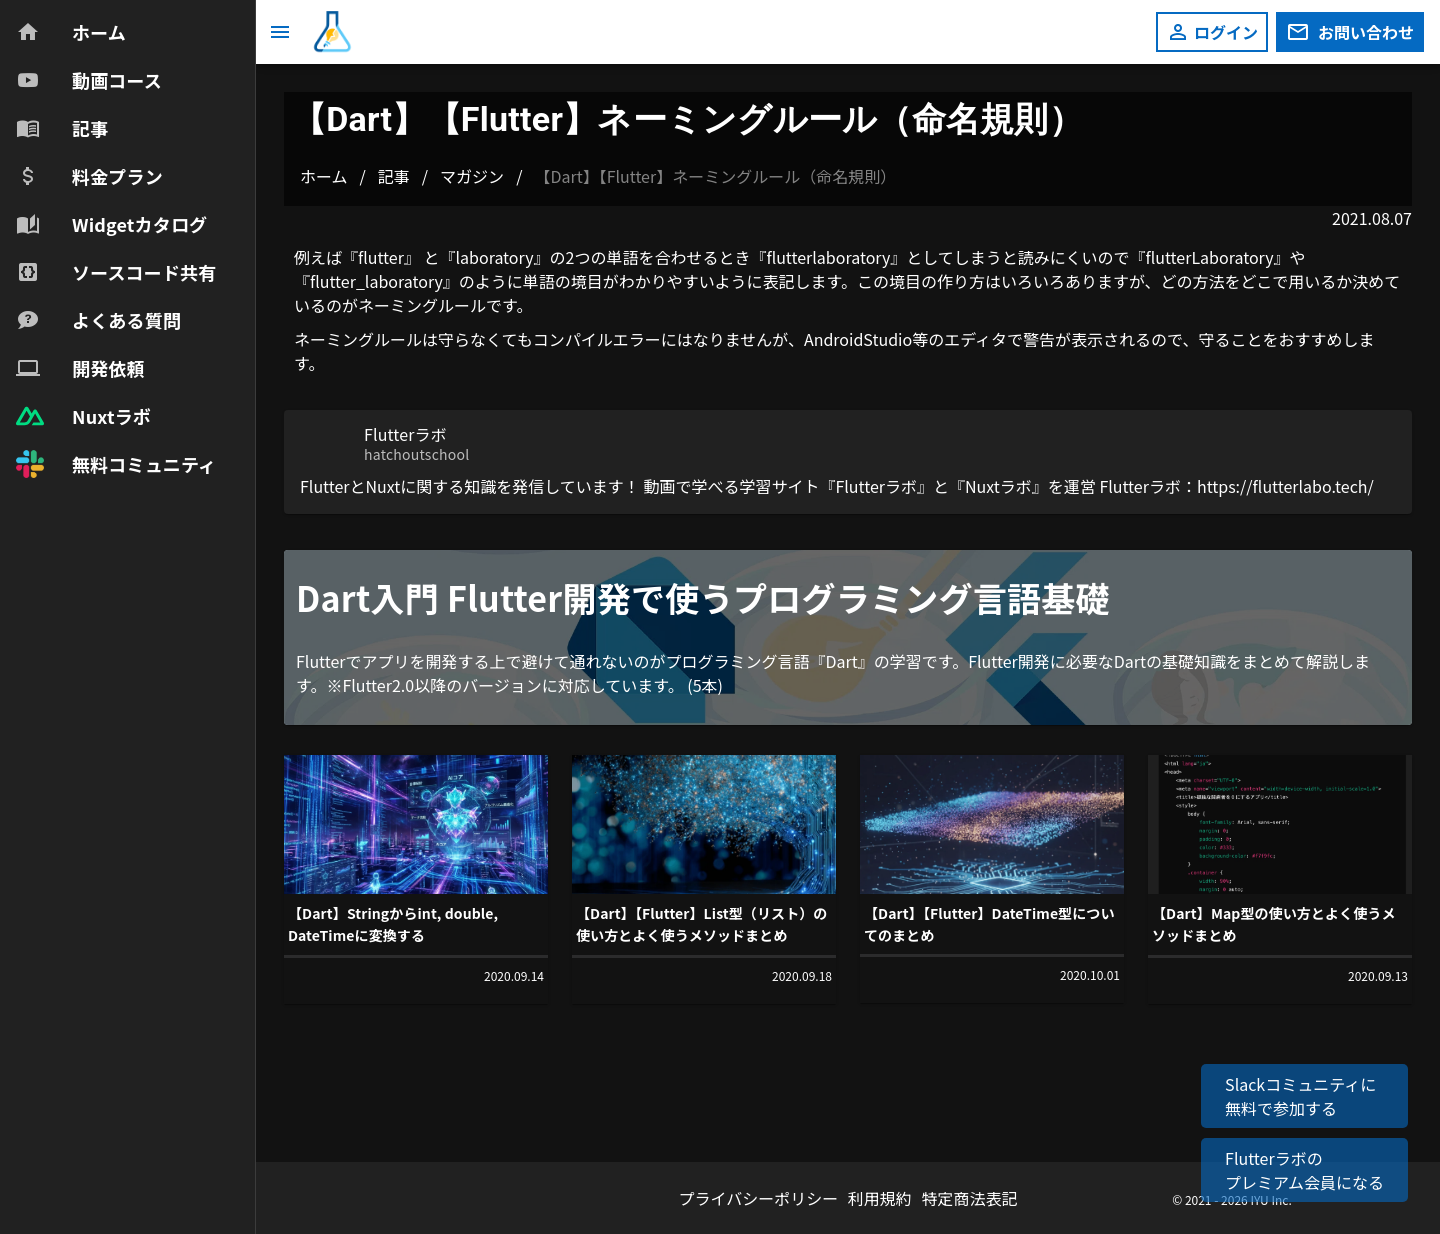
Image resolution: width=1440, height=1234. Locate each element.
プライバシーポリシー (760, 1198)
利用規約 (882, 1198)
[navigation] (127, 248)
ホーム (324, 176)
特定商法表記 (969, 1198)
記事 (394, 176)
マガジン (472, 176)
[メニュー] (280, 32)
